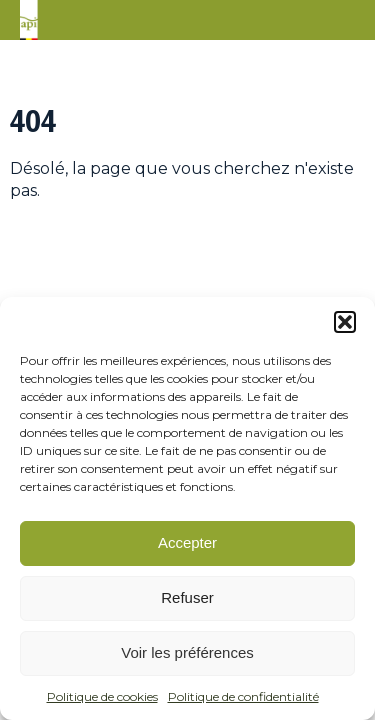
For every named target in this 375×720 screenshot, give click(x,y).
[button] (345, 322)
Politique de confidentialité (243, 696)
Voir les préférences (187, 652)
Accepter (187, 542)
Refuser (187, 597)
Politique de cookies (102, 696)
